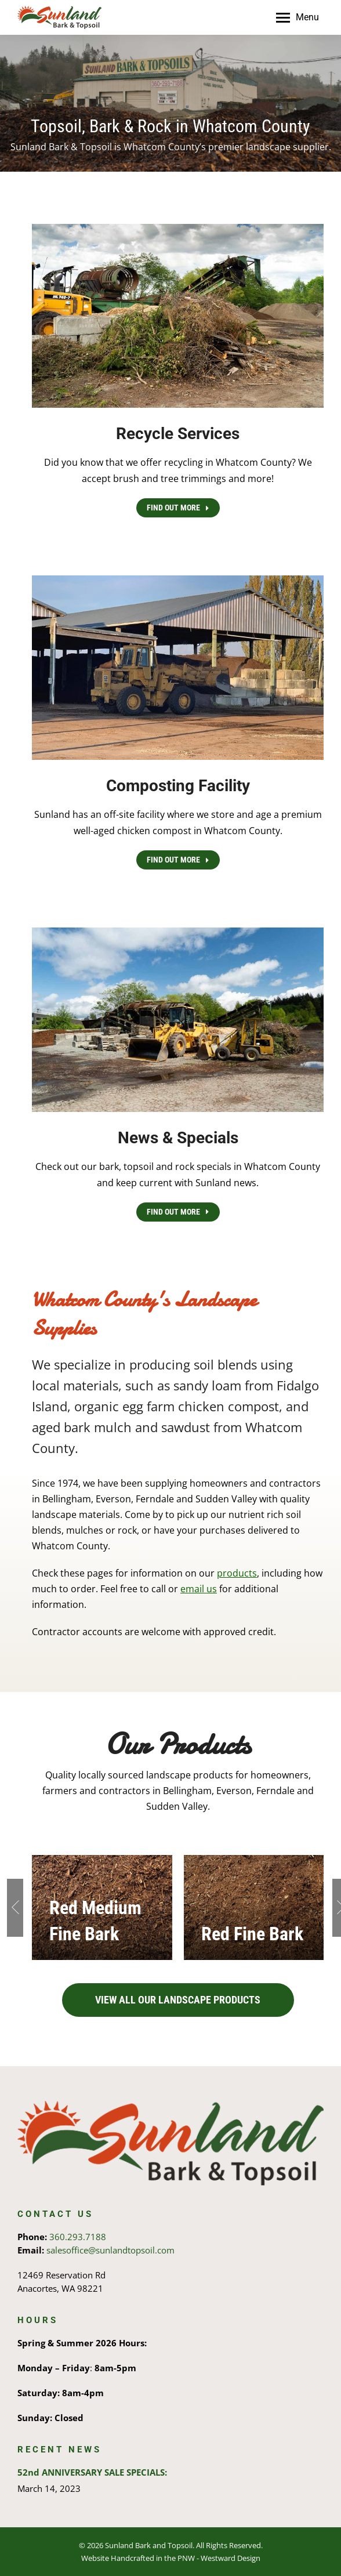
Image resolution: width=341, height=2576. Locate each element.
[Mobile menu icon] (297, 17)
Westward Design (230, 2558)
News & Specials (178, 1137)
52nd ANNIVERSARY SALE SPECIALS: (92, 2472)
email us (198, 1588)
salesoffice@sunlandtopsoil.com (110, 2250)
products (237, 1573)
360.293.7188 (77, 2236)
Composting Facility (178, 785)
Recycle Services (178, 433)
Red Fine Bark (252, 1934)
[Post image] (254, 1907)
